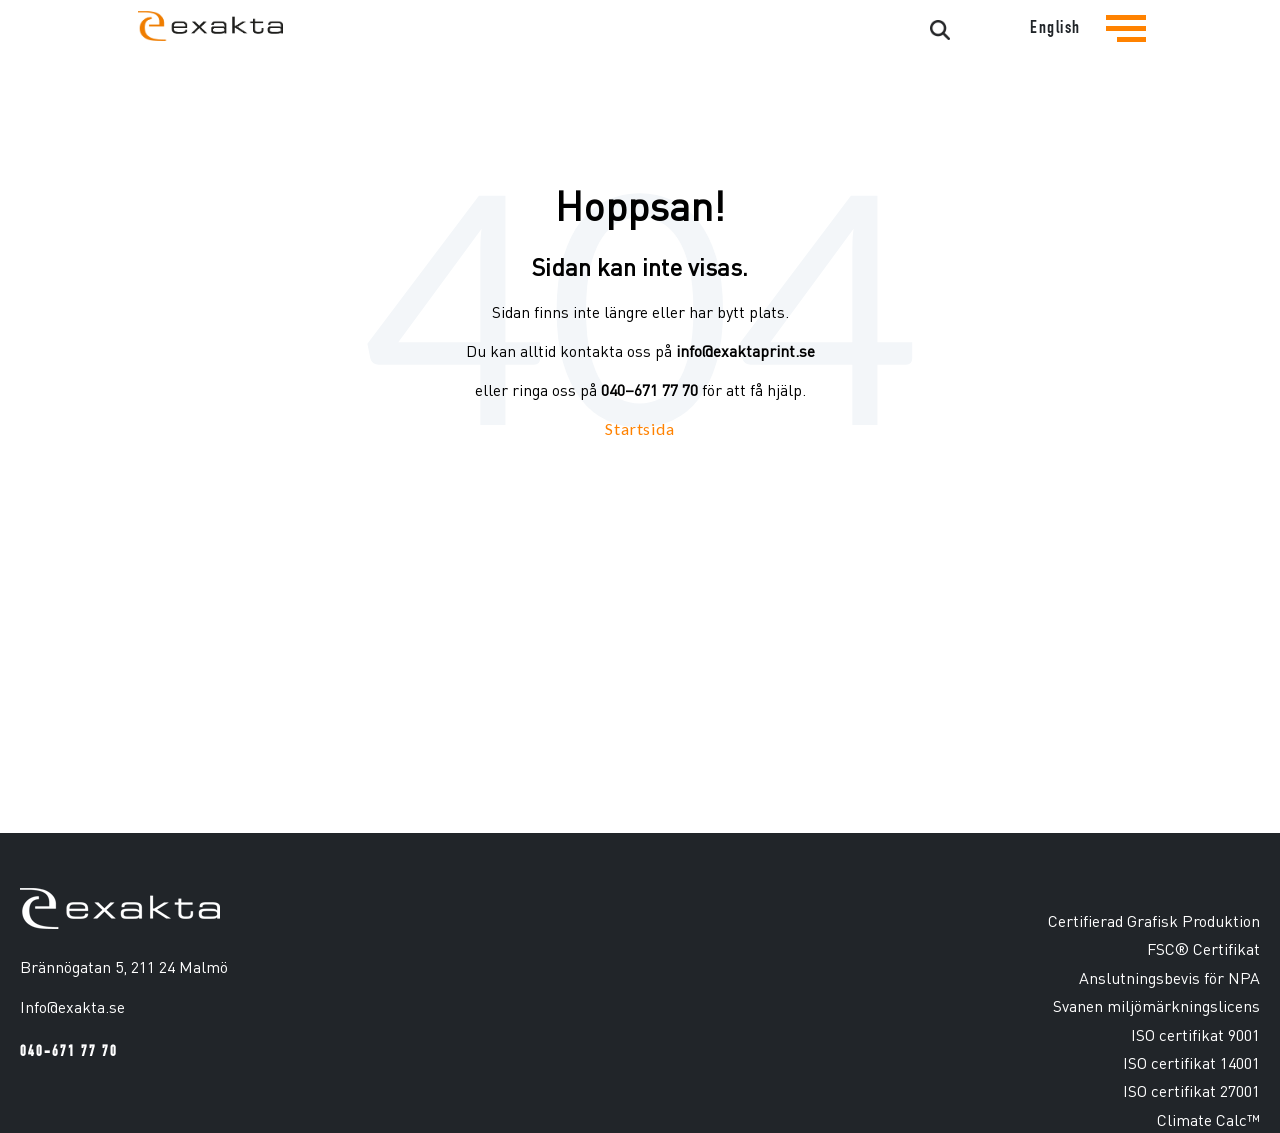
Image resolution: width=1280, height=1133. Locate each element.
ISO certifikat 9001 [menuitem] (1195, 1034)
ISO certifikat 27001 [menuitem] (1191, 1090)
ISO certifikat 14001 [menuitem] (1191, 1062)
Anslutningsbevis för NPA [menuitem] (1169, 977)
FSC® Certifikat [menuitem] (1203, 948)
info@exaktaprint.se (745, 350)
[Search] (864, 31)
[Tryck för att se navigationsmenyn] (1126, 44)
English (1055, 27)
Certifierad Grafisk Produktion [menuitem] (1154, 920)
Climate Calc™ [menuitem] (1208, 1119)
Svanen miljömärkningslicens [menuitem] (1156, 1005)
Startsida (639, 428)
